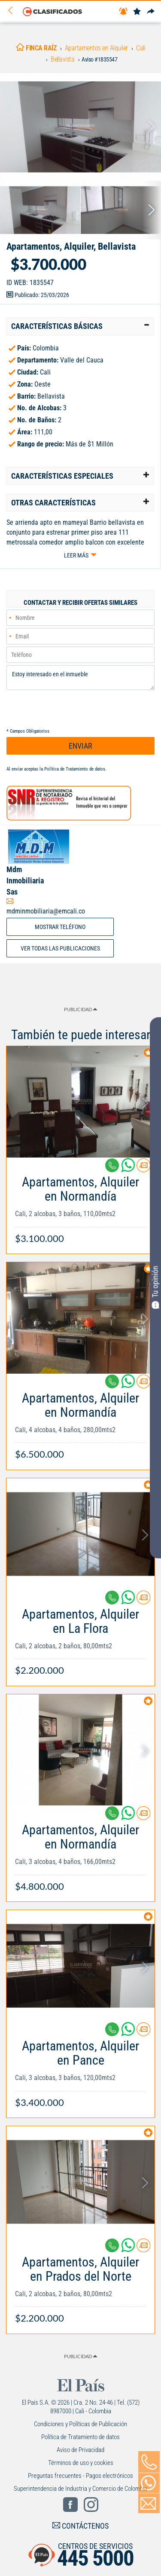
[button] (80, 326)
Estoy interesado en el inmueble (80, 677)
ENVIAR (80, 745)
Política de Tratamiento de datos (74, 769)
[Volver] (13, 10)
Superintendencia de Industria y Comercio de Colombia (80, 2488)
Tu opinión (155, 1287)
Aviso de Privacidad (80, 2450)
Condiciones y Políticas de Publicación (80, 2424)
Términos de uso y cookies (80, 2463)
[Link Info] (80, 1206)
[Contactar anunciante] (143, 1168)
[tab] (80, 326)
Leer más (76, 555)
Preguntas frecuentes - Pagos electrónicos (80, 2476)
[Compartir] (151, 11)
